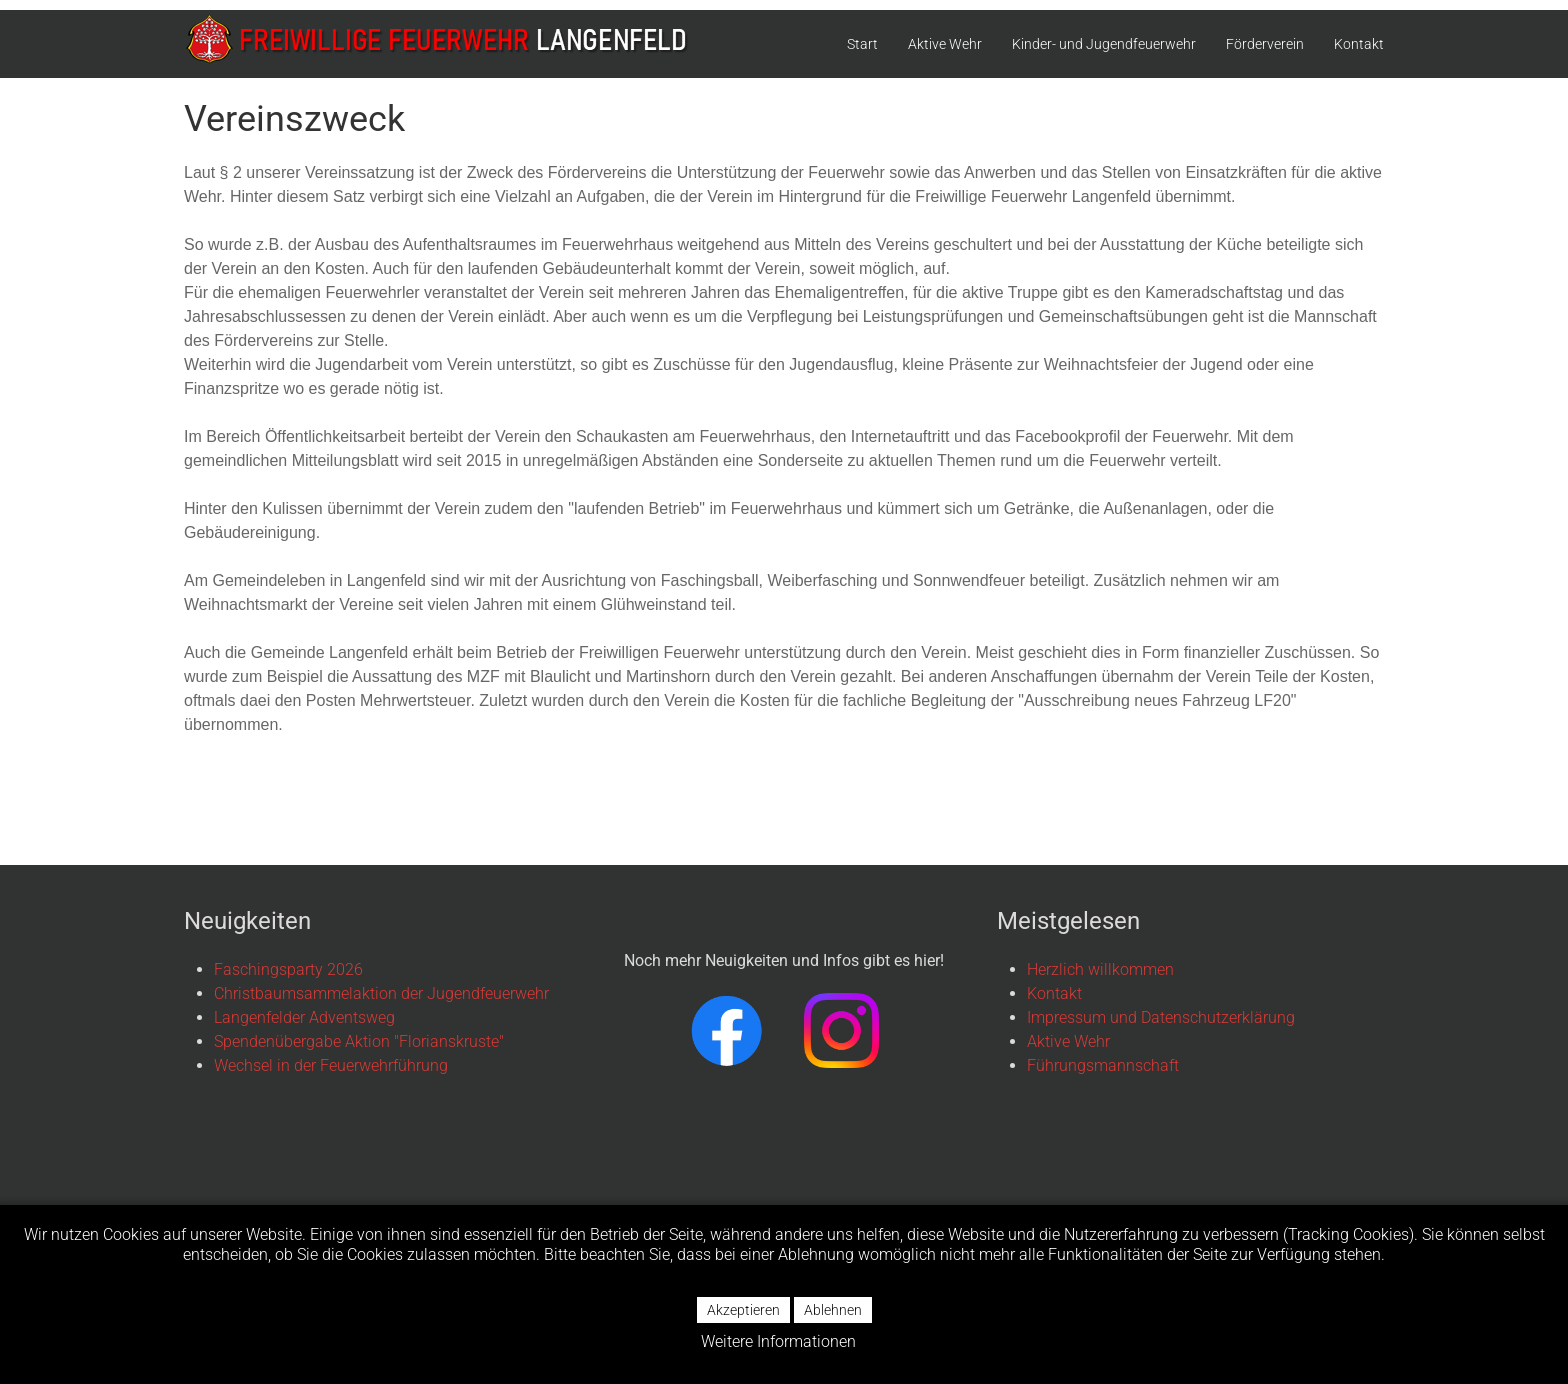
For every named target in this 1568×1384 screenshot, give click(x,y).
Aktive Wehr (945, 44)
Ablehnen (833, 1310)
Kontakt (1359, 44)
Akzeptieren (743, 1310)
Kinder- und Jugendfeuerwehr (1104, 44)
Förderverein (1265, 44)
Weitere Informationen (778, 1341)
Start (862, 44)
